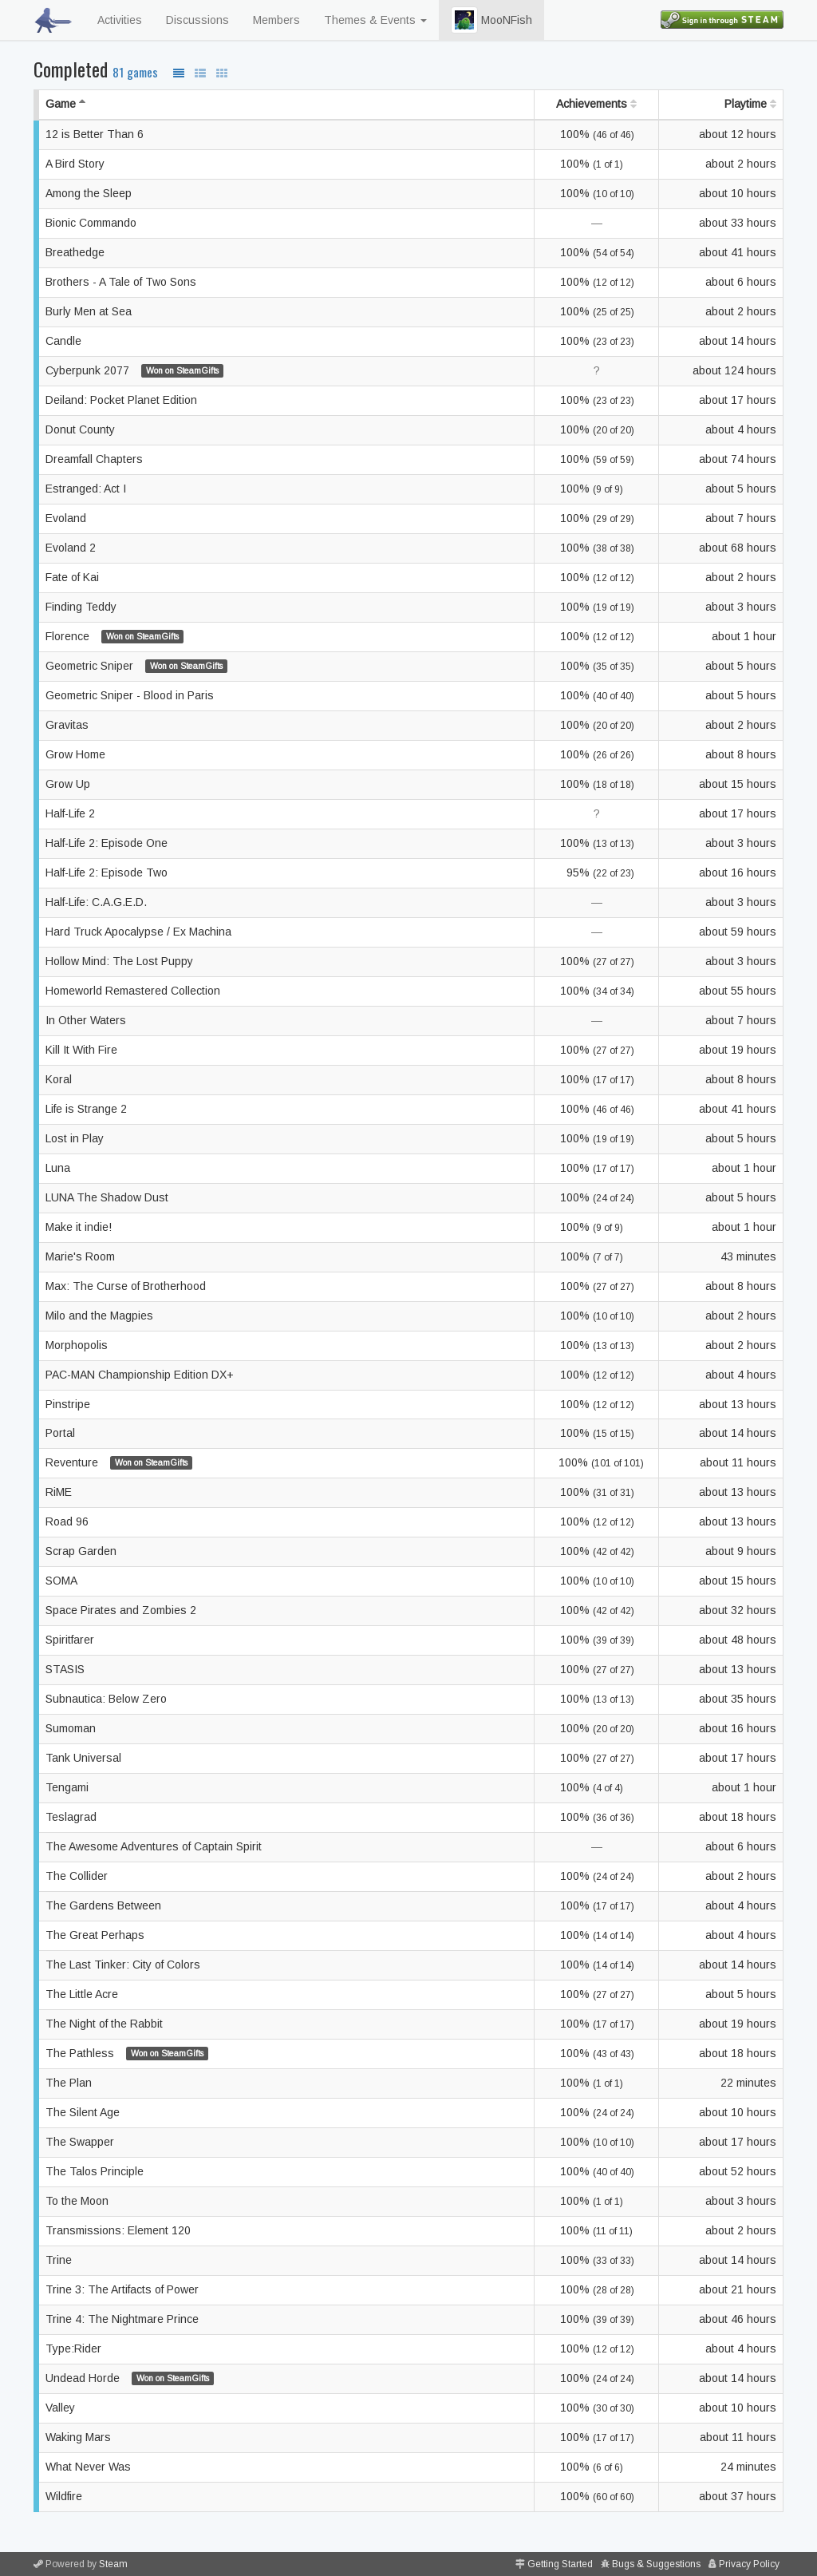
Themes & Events (375, 20)
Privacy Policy (749, 2564)
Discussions (197, 20)
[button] (464, 20)
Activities (119, 20)
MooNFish (491, 20)
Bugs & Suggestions (656, 2564)
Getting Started (560, 2564)
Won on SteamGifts (182, 370)
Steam (113, 2564)
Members (276, 20)
